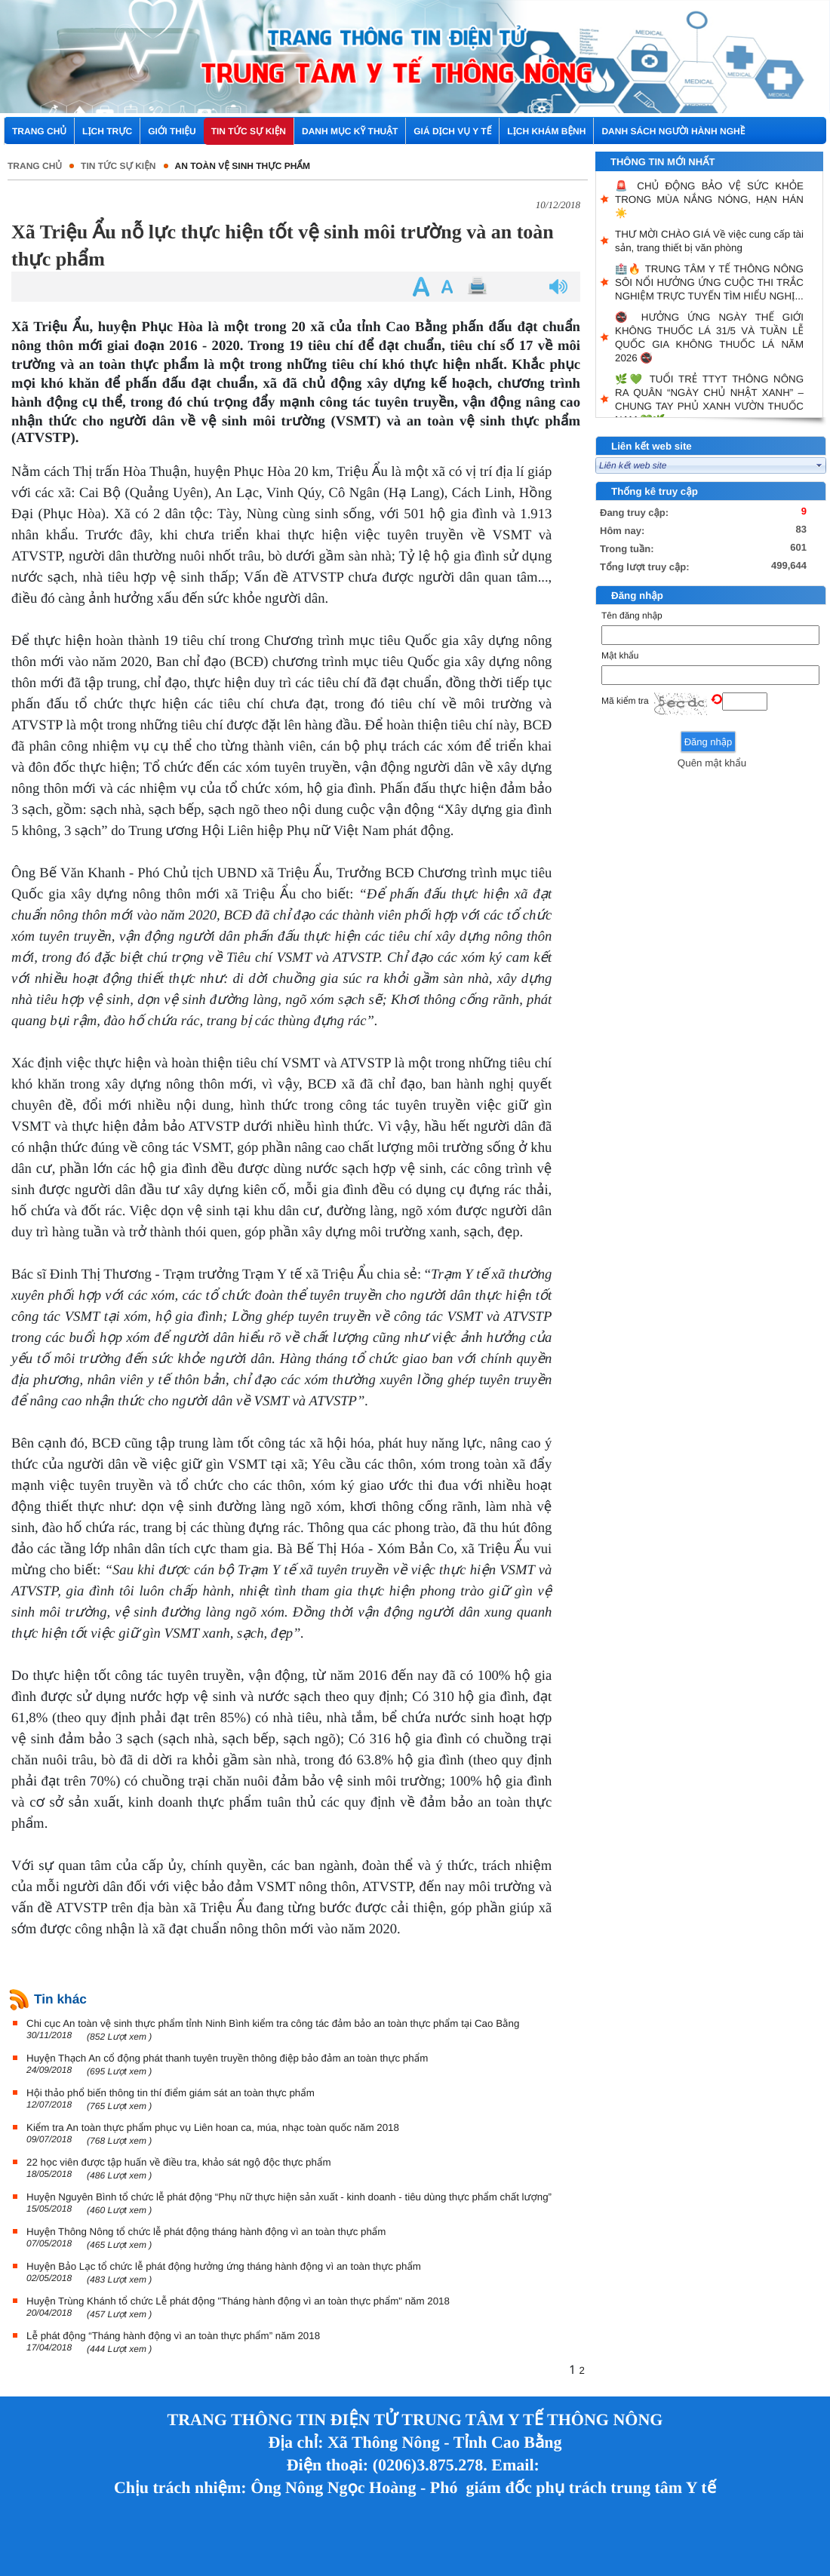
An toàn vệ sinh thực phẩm (242, 166)
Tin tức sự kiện (118, 166)
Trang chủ (35, 166)
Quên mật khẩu (712, 763)
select (819, 465)
